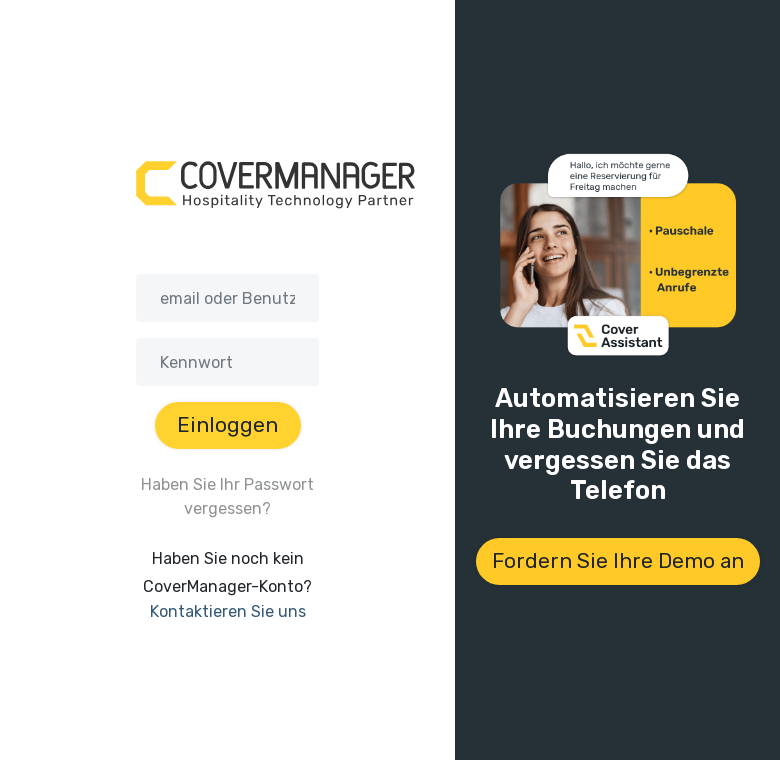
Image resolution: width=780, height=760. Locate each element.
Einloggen (227, 425)
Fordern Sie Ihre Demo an (618, 561)
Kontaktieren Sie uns (228, 611)
